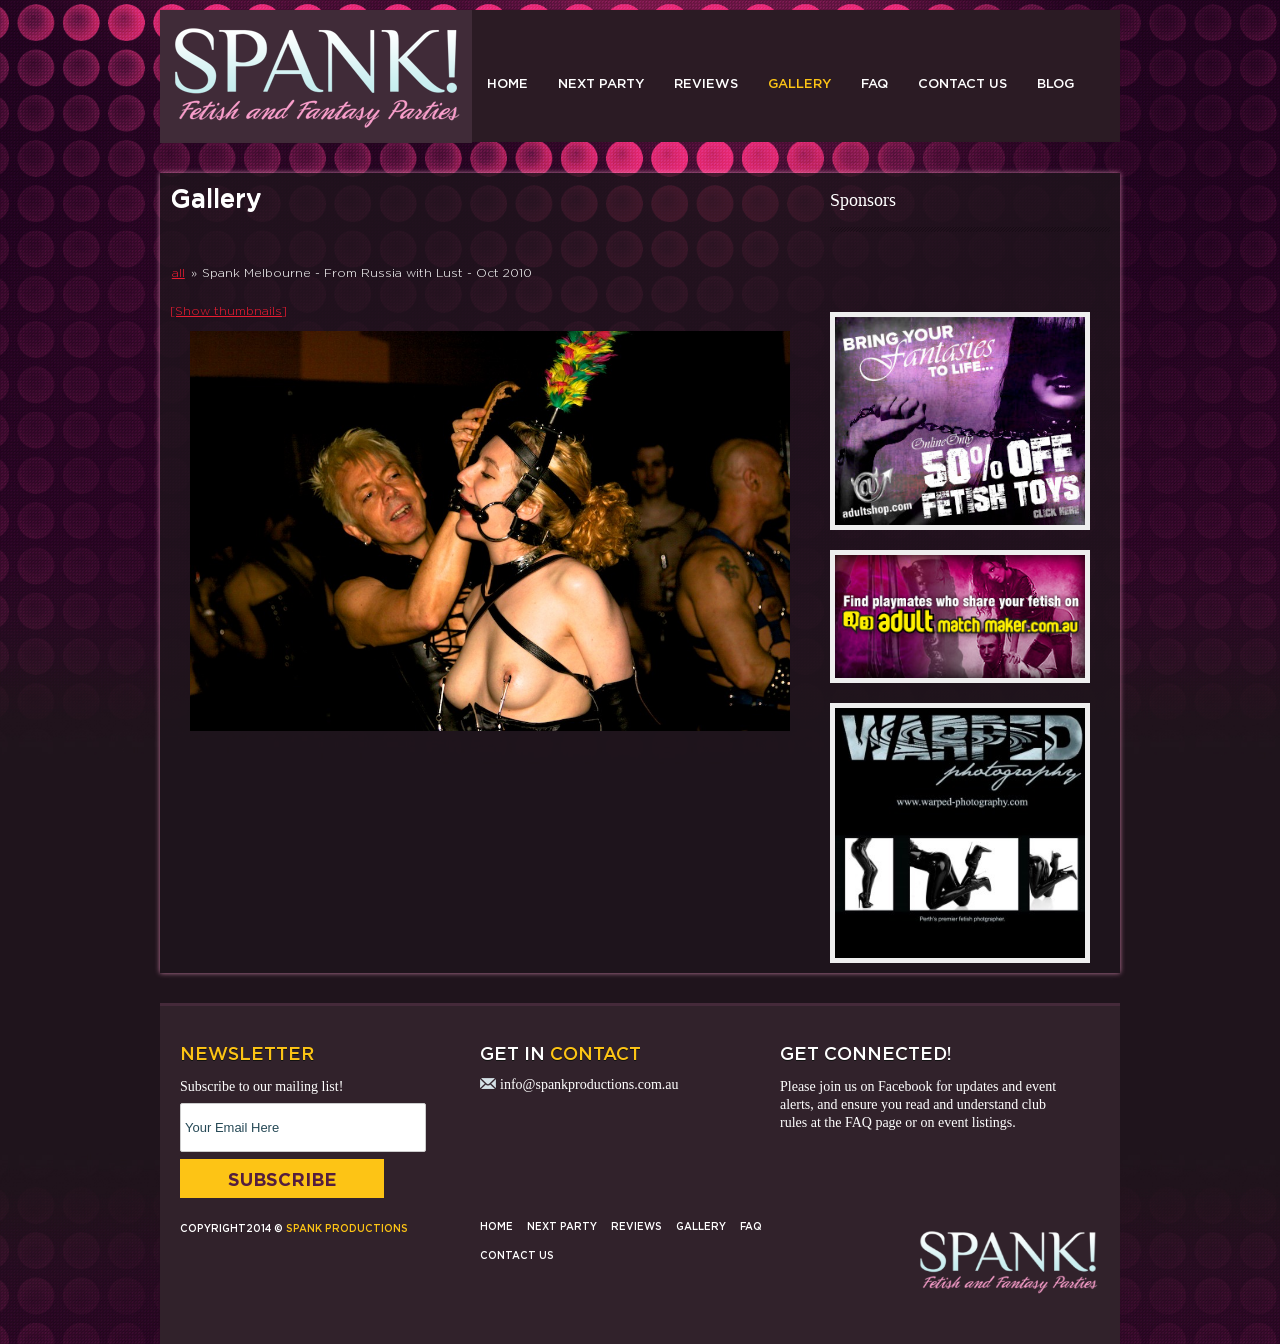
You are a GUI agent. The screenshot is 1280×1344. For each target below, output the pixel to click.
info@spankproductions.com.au (589, 1084)
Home (507, 83)
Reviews (706, 83)
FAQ (874, 83)
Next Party (601, 83)
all (178, 272)
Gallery (799, 83)
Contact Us (962, 83)
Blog (1055, 83)
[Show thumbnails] (228, 310)
